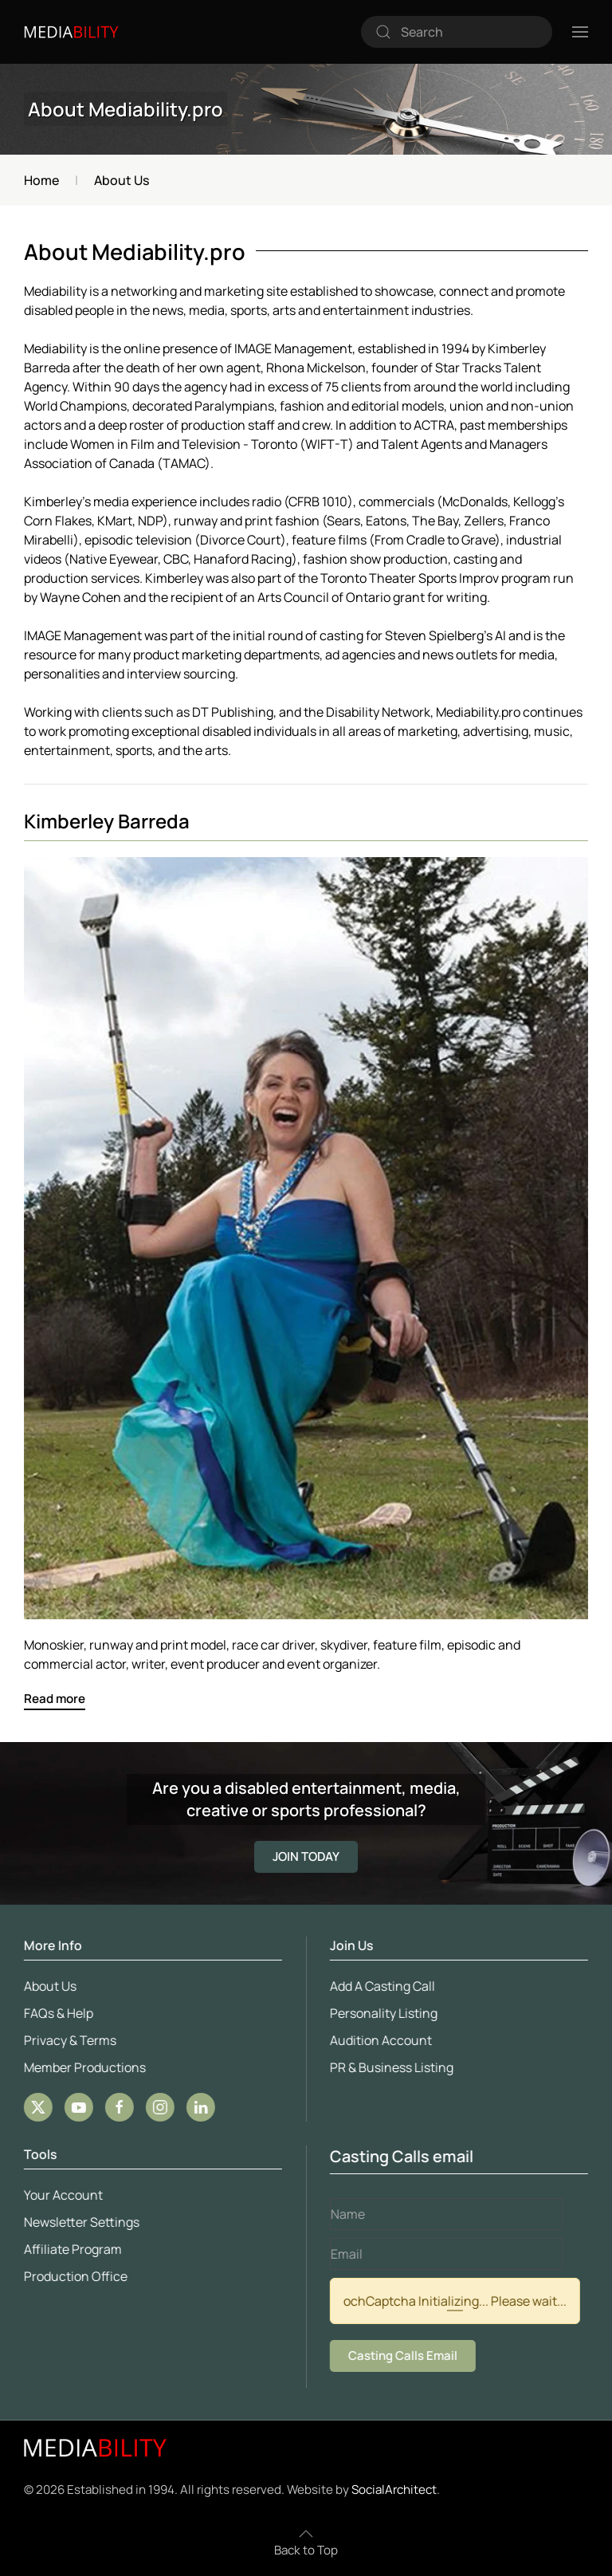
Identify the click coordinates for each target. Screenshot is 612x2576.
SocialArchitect (394, 2489)
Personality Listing (381, 2013)
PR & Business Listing (389, 2067)
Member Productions (82, 2067)
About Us (48, 1986)
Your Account (61, 2195)
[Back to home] (72, 32)
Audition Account (379, 2040)
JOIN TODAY (306, 1856)
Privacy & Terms (68, 2040)
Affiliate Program (71, 2249)
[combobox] (456, 32)
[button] (580, 32)
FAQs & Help (56, 2013)
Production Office (73, 2276)
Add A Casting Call (380, 1986)
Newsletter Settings (79, 2222)
